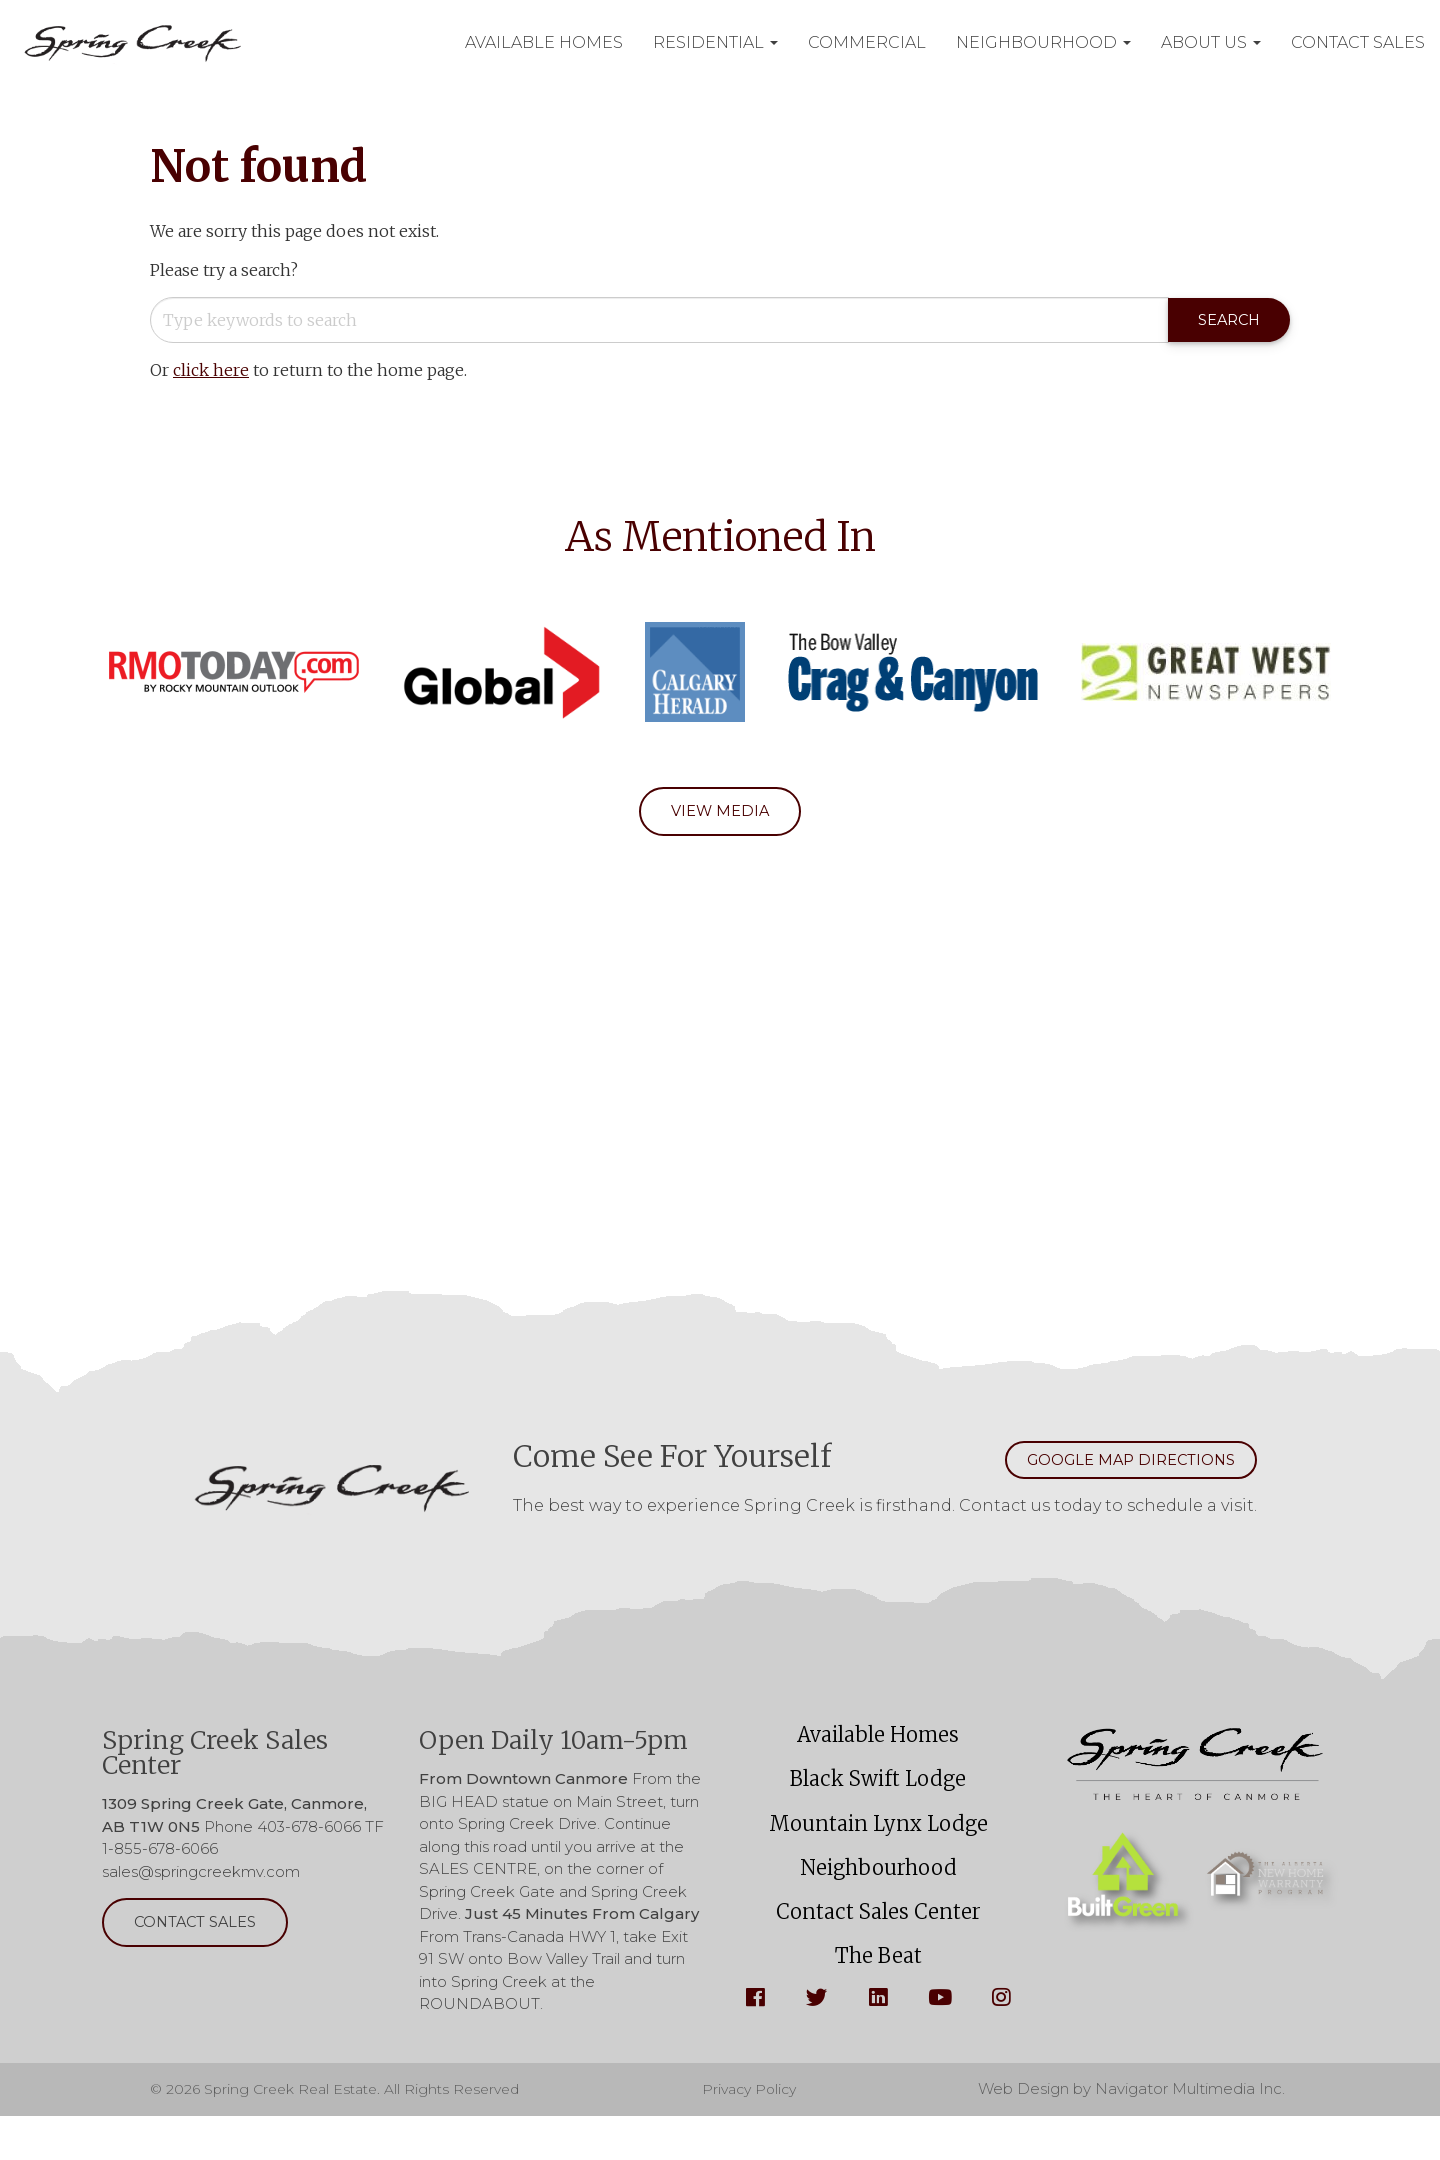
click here (211, 372)
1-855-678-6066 (160, 1857)
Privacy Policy (759, 2132)
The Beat (878, 1996)
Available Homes (878, 1746)
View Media (720, 815)
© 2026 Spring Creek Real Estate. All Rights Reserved (345, 2132)
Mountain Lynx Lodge (878, 1846)
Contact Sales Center (878, 1946)
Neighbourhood (878, 1896)
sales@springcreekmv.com (201, 1880)
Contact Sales (542, 67)
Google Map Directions (1111, 1467)
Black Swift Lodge (878, 1796)
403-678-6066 (309, 1835)
